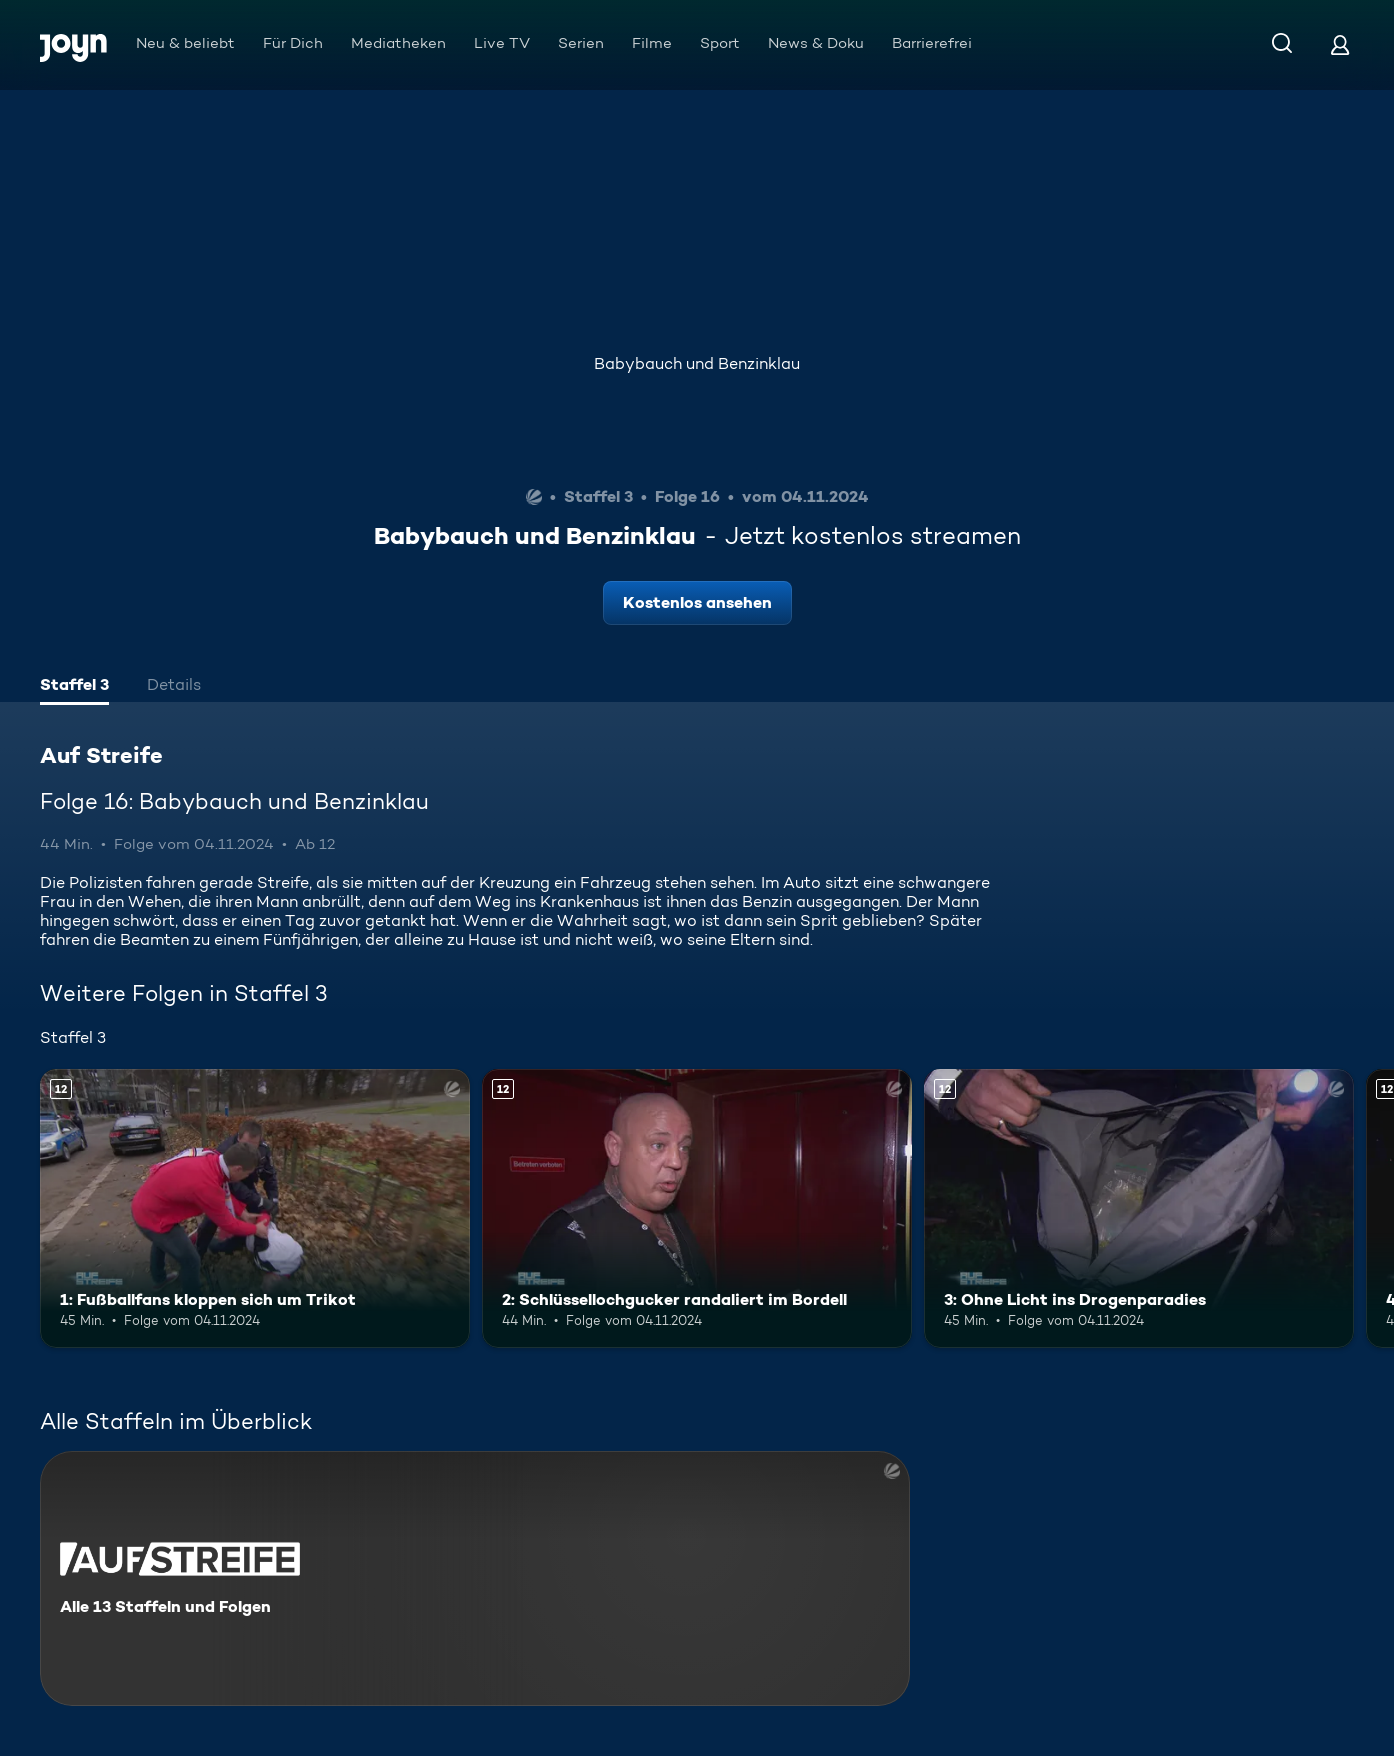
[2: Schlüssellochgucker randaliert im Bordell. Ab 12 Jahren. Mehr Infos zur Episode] (697, 1209)
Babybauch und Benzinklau (697, 363)
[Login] (1340, 44)
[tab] (74, 687)
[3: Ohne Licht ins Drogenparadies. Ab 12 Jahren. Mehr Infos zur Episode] (1139, 1209)
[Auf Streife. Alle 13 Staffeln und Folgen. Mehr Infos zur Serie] (475, 1578)
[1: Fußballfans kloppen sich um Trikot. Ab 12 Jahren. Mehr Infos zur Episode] (255, 1209)
